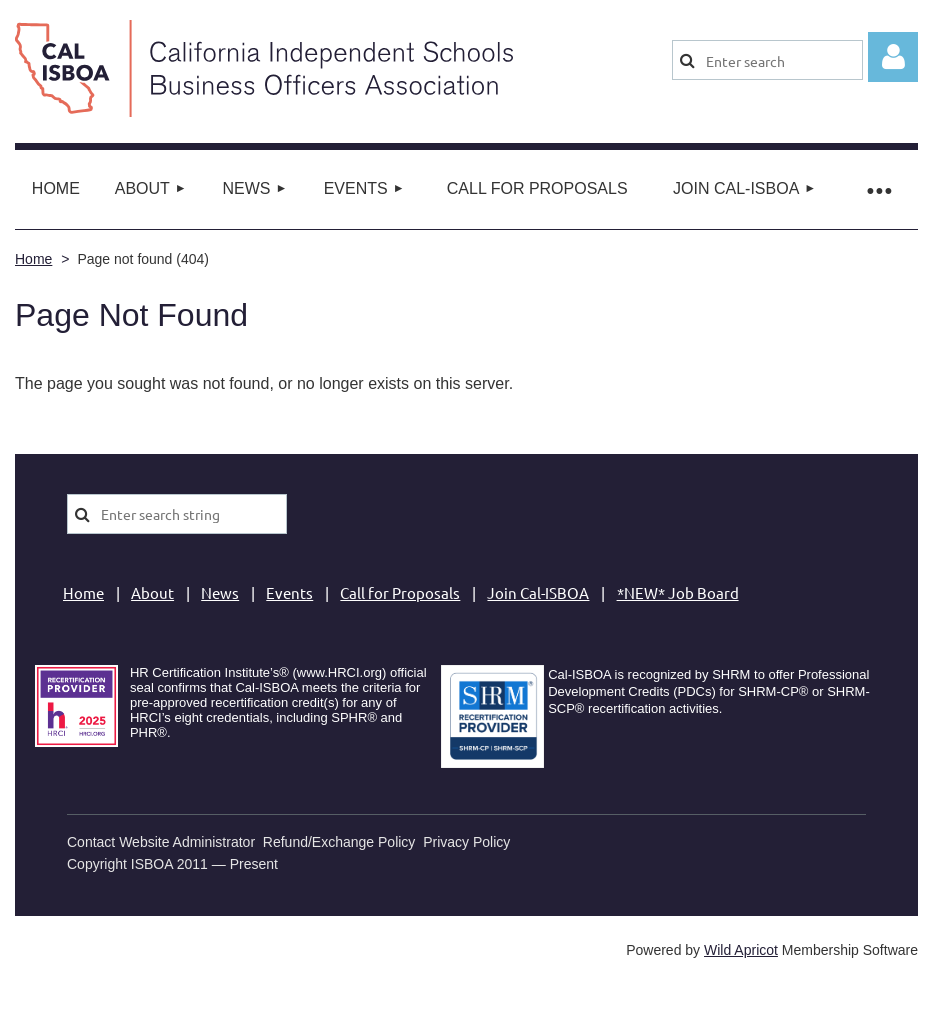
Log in (893, 57)
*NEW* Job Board (678, 592)
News (220, 592)
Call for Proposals (400, 592)
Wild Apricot (741, 950)
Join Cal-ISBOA (538, 592)
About (152, 592)
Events (289, 592)
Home (33, 259)
